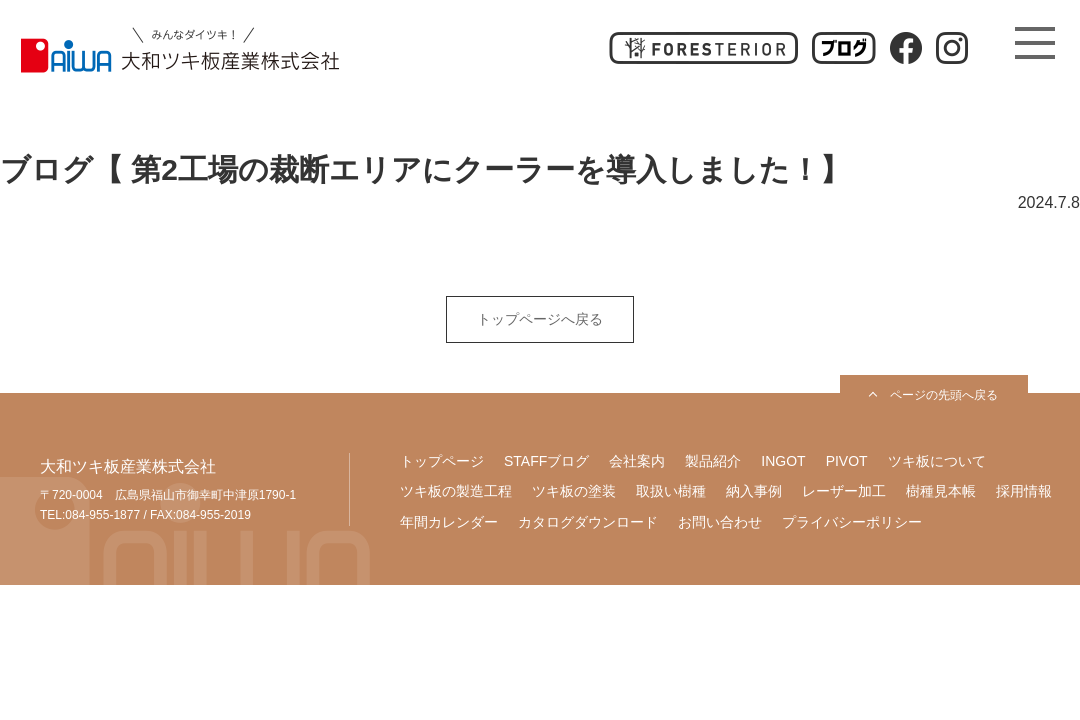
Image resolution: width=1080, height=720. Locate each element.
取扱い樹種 (671, 491)
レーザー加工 (844, 491)
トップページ (442, 461)
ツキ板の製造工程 (456, 491)
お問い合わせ (720, 522)
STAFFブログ (546, 461)
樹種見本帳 (941, 491)
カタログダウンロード (588, 522)
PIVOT (847, 461)
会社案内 (637, 461)
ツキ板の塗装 (574, 491)
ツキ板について (937, 461)
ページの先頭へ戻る (944, 395)
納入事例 (754, 491)
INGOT (783, 461)
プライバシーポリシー (852, 522)
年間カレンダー (449, 522)
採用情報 (1024, 491)
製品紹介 (713, 461)
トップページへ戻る (540, 319)
